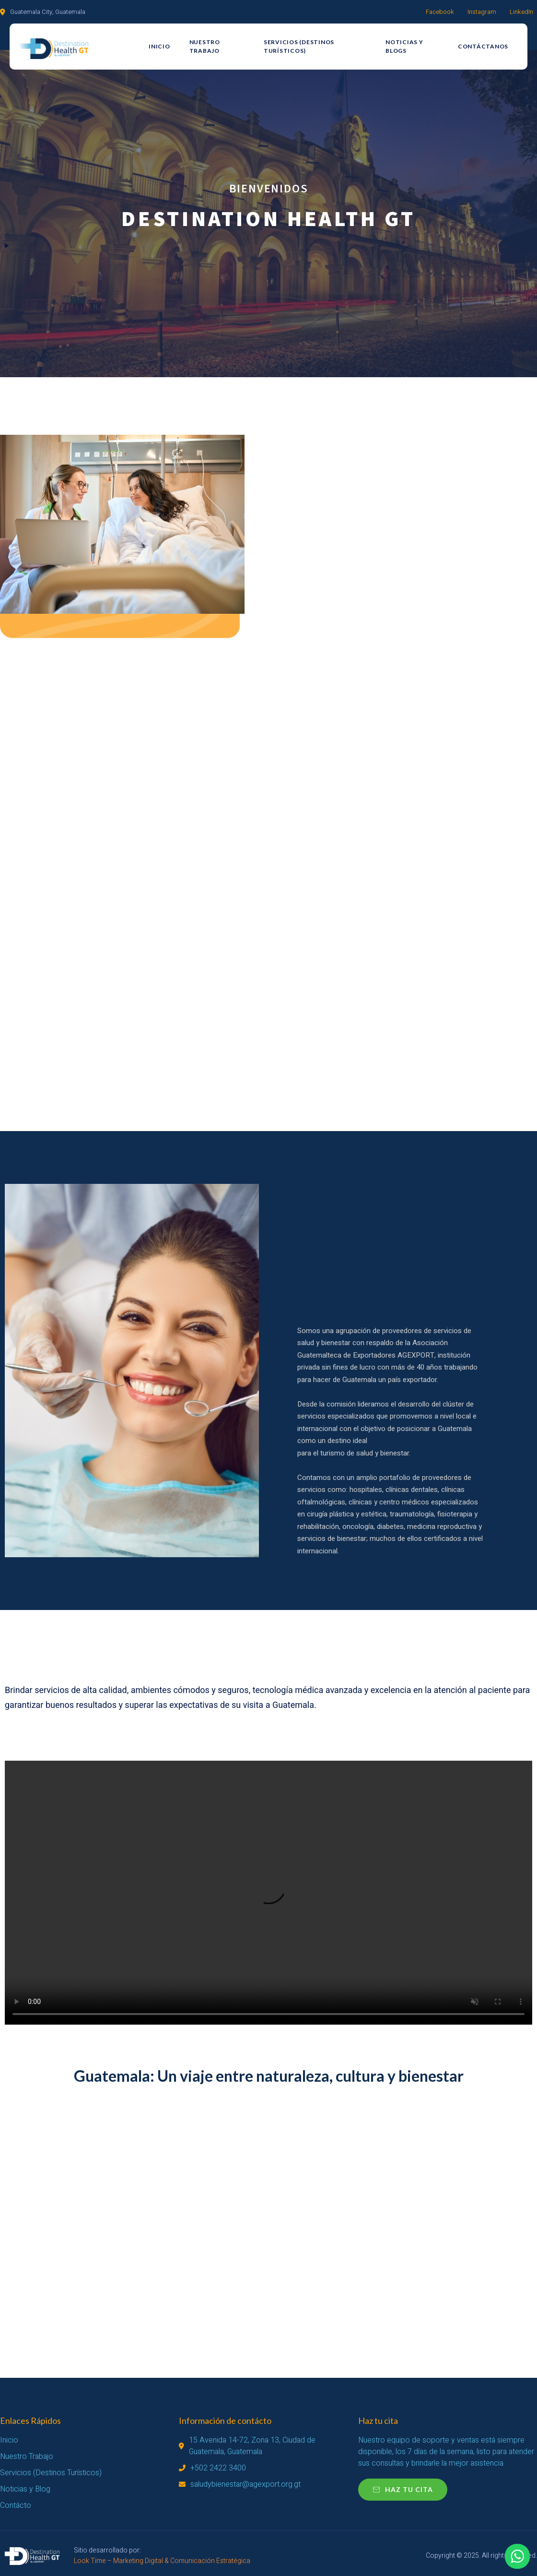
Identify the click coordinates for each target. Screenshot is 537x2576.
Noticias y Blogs (404, 46)
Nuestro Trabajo (204, 46)
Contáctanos (483, 46)
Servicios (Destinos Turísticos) (299, 46)
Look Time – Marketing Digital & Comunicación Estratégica (162, 2561)
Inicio (159, 46)
